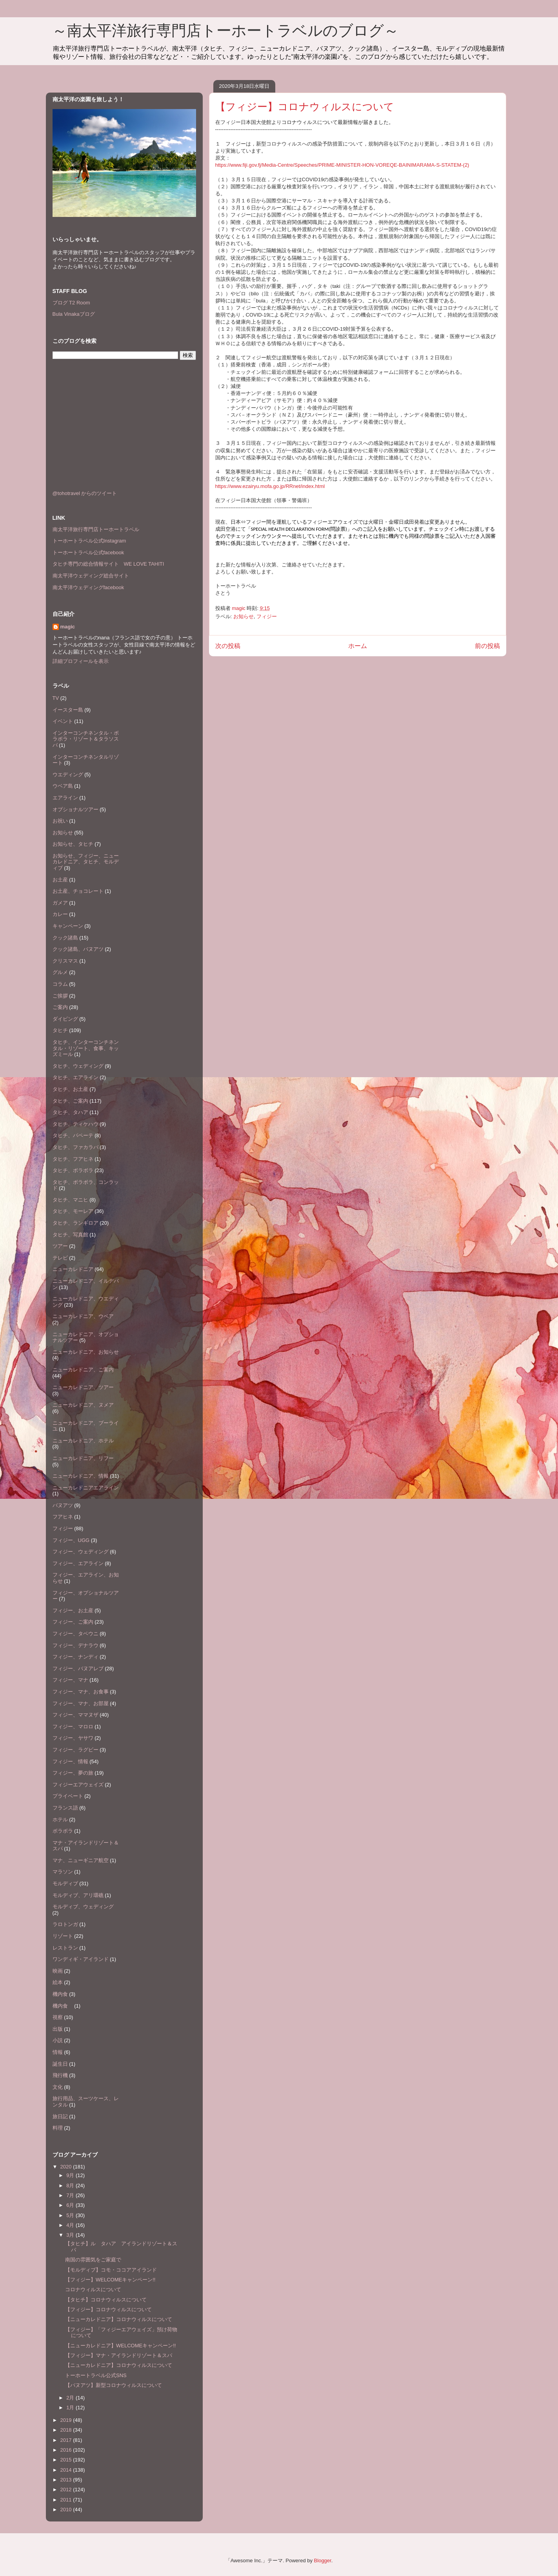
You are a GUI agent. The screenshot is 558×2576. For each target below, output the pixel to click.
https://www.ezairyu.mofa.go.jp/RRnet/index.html (270, 486)
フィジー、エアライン (78, 1563)
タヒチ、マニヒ (70, 1200)
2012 (66, 2489)
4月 (71, 2225)
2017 (66, 2440)
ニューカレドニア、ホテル (83, 1441)
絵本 (58, 1982)
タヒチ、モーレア (73, 1211)
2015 (66, 2460)
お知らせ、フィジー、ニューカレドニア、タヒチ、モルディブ (86, 862)
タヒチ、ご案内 (70, 1101)
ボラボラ (63, 1831)
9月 (71, 2175)
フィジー (266, 616)
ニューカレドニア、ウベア (83, 1316)
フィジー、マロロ (73, 1726)
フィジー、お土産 (73, 1610)
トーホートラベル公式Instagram (89, 541)
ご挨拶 (60, 996)
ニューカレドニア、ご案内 (83, 1370)
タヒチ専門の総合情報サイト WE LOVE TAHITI (108, 564)
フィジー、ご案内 (73, 1622)
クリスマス (65, 961)
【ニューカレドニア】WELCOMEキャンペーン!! (120, 2345)
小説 (58, 2040)
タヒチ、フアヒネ (73, 1159)
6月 (71, 2205)
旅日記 (60, 2116)
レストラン (65, 1948)
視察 (58, 2017)
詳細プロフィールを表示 (81, 661)
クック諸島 (65, 938)
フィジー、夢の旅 (73, 1773)
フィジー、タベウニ (75, 1634)
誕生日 (60, 2064)
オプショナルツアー (75, 809)
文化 (58, 2087)
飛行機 (60, 2075)
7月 (71, 2195)
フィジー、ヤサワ (73, 1738)
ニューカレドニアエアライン (86, 1488)
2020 (66, 2167)
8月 (71, 2185)
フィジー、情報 (70, 1761)
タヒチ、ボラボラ (73, 1170)
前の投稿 (487, 646)
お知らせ (243, 616)
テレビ (60, 1258)
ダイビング (65, 1019)
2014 (66, 2470)
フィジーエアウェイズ (78, 1785)
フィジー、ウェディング (81, 1552)
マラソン (63, 1872)
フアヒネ (63, 1517)
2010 (66, 2509)
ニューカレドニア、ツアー (83, 1387)
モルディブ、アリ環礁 (78, 1895)
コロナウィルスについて (93, 2289)
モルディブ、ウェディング (83, 1907)
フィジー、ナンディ (75, 1657)
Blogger (322, 2560)
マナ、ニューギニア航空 (81, 1860)
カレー (60, 914)
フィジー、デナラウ (75, 1645)
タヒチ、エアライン (75, 1077)
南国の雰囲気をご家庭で (93, 2260)
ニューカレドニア (73, 1269)
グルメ (60, 972)
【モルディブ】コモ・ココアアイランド (111, 2270)
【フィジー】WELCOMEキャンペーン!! (110, 2280)
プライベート (68, 1796)
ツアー (60, 1246)
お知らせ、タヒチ (73, 844)
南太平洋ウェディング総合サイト (91, 576)
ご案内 (60, 1007)
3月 (71, 2235)
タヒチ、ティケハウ (75, 1124)
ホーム (357, 646)
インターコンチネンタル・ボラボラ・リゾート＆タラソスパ (86, 739)
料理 (58, 2128)
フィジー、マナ (70, 1680)
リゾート (63, 1936)
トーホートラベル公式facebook (88, 552)
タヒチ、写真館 (70, 1235)
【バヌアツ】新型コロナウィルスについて (113, 2385)
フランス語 (65, 1808)
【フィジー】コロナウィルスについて (108, 2309)
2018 (66, 2430)
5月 (71, 2215)
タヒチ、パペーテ (73, 1135)
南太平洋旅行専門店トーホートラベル (96, 529)
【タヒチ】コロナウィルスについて (106, 2300)
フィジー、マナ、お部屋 (81, 1703)
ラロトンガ (65, 1924)
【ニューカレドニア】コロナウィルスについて (118, 2319)
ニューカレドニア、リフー (83, 1458)
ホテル (60, 1819)
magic (67, 627)
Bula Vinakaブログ (74, 314)
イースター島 (68, 710)
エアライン (65, 798)
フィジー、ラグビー (75, 1750)
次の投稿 (227, 646)
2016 (66, 2450)
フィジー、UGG (71, 1540)
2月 (71, 2398)
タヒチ (60, 1030)
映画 (58, 1971)
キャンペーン (68, 926)
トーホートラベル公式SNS (96, 2375)
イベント (63, 721)
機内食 (60, 1994)
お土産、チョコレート (78, 891)
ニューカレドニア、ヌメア (83, 1405)
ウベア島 (63, 786)
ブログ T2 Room (71, 303)
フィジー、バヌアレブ (78, 1668)
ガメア (60, 903)
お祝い (60, 821)
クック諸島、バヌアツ (78, 949)
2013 (66, 2480)
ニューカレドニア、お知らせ (86, 1352)
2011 (66, 2500)
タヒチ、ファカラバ (75, 1147)
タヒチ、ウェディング (78, 1066)
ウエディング (68, 774)
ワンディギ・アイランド (81, 1959)
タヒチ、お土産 (70, 1089)
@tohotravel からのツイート (85, 493)
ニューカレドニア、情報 (81, 1476)
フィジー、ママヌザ (75, 1715)
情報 (58, 2052)
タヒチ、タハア (70, 1112)
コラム (60, 984)
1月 (71, 2407)
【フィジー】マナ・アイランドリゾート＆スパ (118, 2355)
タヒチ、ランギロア (75, 1223)
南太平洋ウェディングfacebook (88, 587)
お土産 (60, 880)
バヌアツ (63, 1505)
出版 (58, 2029)
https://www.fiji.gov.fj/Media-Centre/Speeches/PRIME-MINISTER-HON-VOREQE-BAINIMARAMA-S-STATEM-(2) (342, 165)
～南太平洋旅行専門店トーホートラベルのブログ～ (225, 30)
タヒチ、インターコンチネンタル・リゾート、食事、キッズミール (86, 1048)
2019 (66, 2420)
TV (56, 698)
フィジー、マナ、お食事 (81, 1692)
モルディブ (65, 1883)
